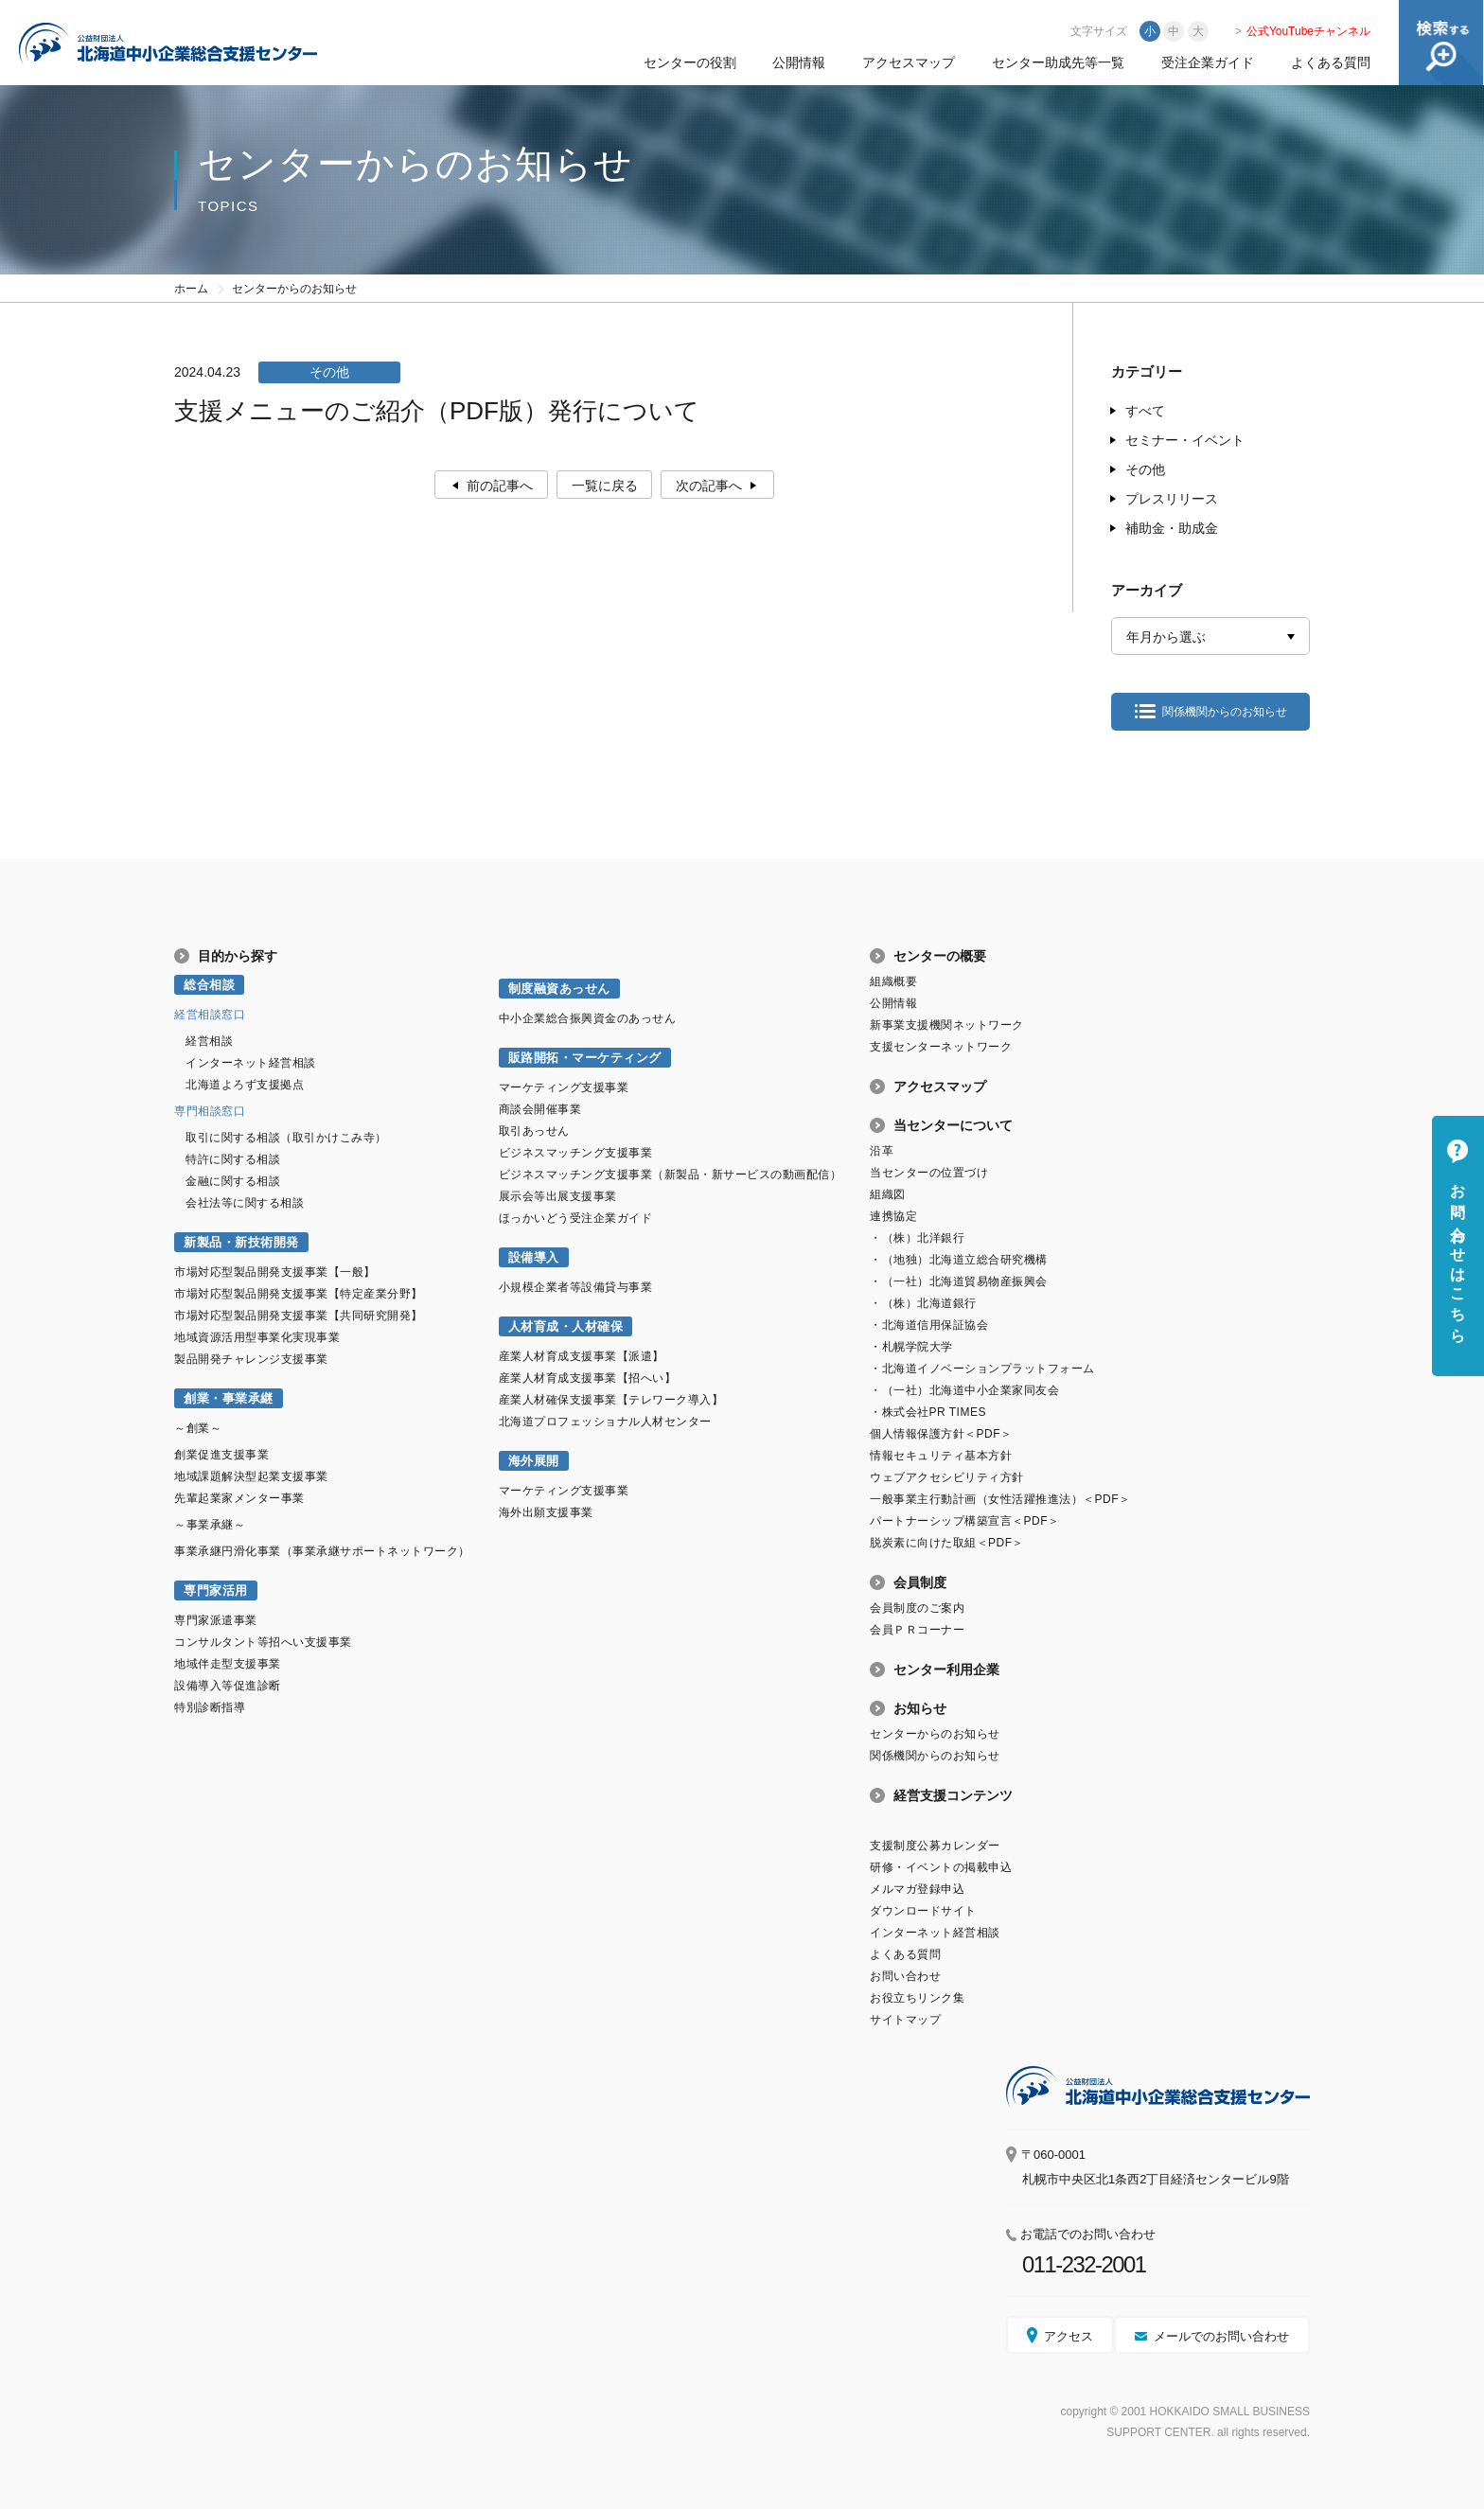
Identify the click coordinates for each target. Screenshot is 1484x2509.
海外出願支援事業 (546, 1512)
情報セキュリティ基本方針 (941, 1455)
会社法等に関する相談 (245, 1203)
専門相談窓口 (209, 1111)
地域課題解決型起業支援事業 (251, 1476)
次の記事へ (709, 485)
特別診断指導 (209, 1707)
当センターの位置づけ (929, 1172)
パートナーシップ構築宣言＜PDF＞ (964, 1521)
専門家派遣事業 (215, 1620)
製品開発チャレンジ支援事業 (251, 1359)
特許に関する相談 (233, 1159)
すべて (1145, 410)
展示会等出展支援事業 (558, 1196)
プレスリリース (1171, 498)
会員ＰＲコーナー (917, 1629)
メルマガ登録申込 (917, 1889)
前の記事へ (500, 485)
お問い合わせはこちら (1458, 1255)
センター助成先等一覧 (1058, 62)
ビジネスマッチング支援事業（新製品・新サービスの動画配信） (670, 1174)
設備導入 (533, 1257)
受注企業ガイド (1207, 62)
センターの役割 (690, 62)
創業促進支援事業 (221, 1454)
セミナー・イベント (1185, 440)
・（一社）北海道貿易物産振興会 (959, 1281)
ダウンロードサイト (923, 1910)
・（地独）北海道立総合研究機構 (959, 1259)
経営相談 (209, 1041)
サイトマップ (905, 2019)
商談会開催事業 (540, 1109)
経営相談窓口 (209, 1014)
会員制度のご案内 (917, 1608)
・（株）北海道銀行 (923, 1303)
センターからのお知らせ (935, 1733)
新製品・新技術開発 (241, 1242)
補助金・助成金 (1171, 528)
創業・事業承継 (229, 1398)
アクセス (1068, 2336)
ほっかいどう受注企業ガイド (576, 1218)
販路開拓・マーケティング (585, 1058)
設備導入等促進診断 (227, 1685)
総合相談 (209, 985)
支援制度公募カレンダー (935, 1845)
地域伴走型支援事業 (227, 1663)
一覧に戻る (605, 485)
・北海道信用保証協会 (929, 1325)
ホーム (191, 288)
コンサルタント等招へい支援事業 (263, 1642)
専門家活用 (216, 1590)
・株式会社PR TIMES (928, 1412)
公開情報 (798, 62)
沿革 (881, 1150)
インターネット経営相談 (251, 1062)
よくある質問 (1330, 62)
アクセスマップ (908, 62)
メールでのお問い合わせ (1221, 2336)
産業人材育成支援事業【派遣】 (581, 1356)
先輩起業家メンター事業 (239, 1498)
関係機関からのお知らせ (1224, 711)
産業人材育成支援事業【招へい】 (588, 1378)
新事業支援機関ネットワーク (947, 1025)
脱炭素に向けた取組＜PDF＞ (947, 1542)
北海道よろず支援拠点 (245, 1084)
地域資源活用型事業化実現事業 (257, 1337)
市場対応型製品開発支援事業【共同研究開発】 (298, 1315)
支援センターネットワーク (941, 1046)
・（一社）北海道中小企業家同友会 (964, 1390)
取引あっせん (534, 1131)
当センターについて (953, 1125)
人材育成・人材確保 (566, 1326)
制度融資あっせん (559, 988)
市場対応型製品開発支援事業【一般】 (275, 1272)
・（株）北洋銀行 (917, 1238)
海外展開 (533, 1461)
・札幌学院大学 (911, 1346)
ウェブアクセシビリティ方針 (947, 1477)
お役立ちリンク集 (917, 1998)
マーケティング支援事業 (564, 1087)
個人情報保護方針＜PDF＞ (941, 1433)
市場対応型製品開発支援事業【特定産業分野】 (298, 1293)
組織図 (888, 1194)
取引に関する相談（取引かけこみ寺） (286, 1137)
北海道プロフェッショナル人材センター (605, 1421)
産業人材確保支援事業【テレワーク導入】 (611, 1399)
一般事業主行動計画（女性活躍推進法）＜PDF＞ (1000, 1499)
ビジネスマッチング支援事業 (576, 1152)
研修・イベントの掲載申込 (941, 1867)
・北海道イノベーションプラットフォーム (982, 1368)
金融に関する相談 (233, 1181)
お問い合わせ (905, 1976)
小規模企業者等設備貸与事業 (576, 1287)
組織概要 (893, 981)
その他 (1145, 469)
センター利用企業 (946, 1669)
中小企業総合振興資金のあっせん (588, 1018)
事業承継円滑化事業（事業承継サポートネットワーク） (322, 1551)
